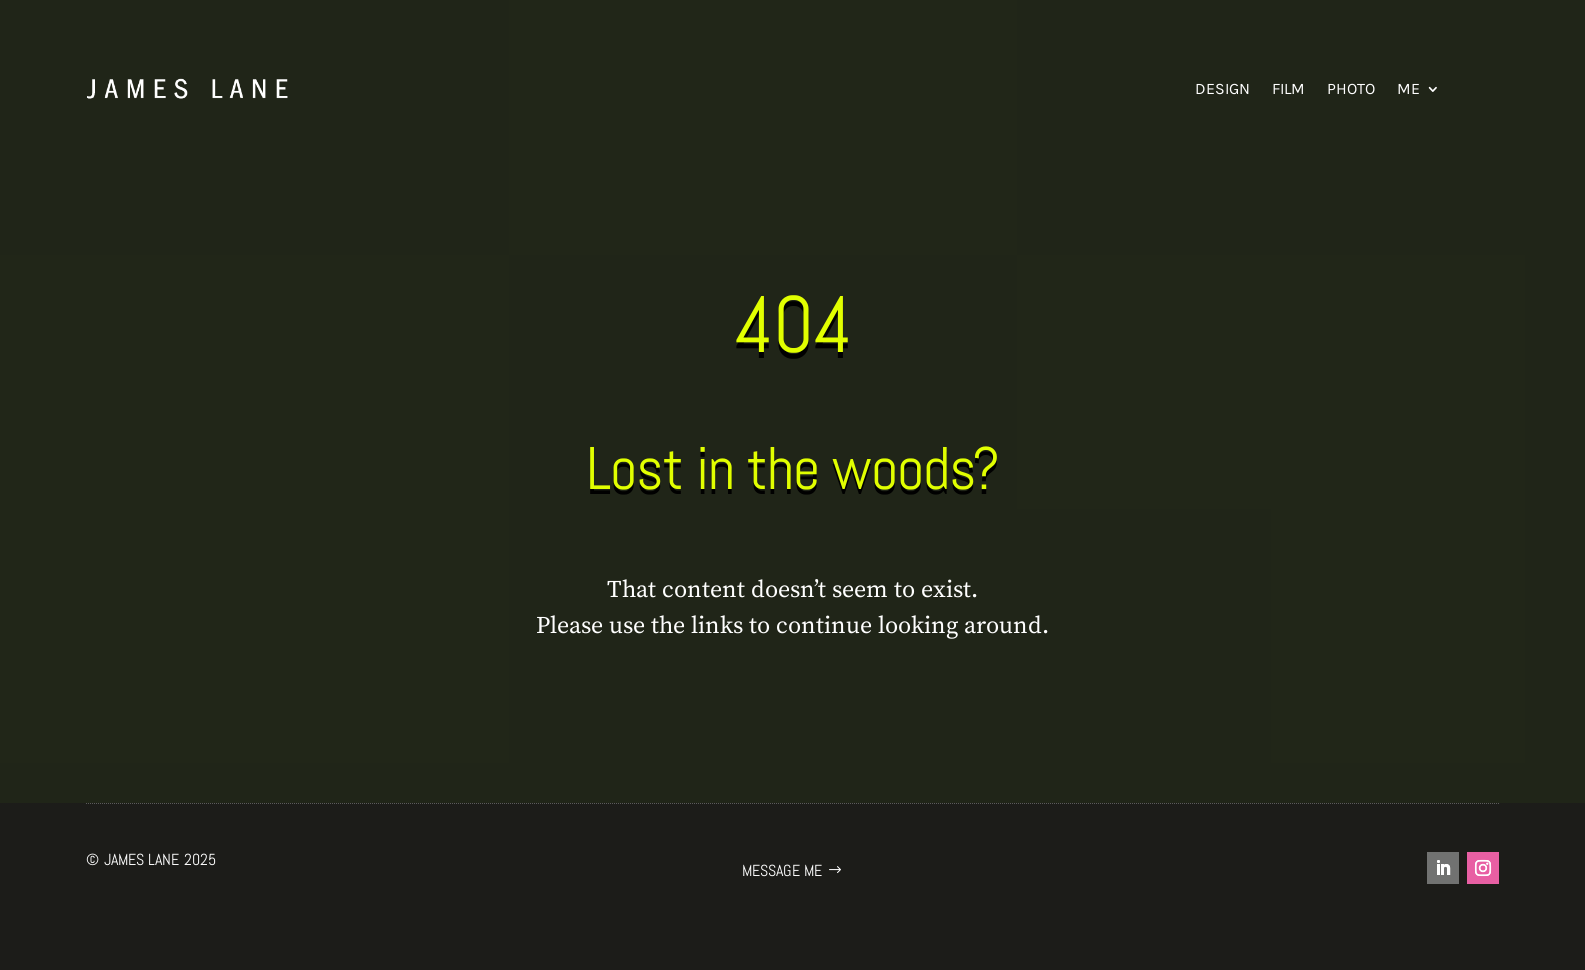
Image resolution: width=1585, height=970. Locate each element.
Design (1222, 88)
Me (1408, 88)
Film (1288, 88)
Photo (1351, 88)
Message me (782, 870)
